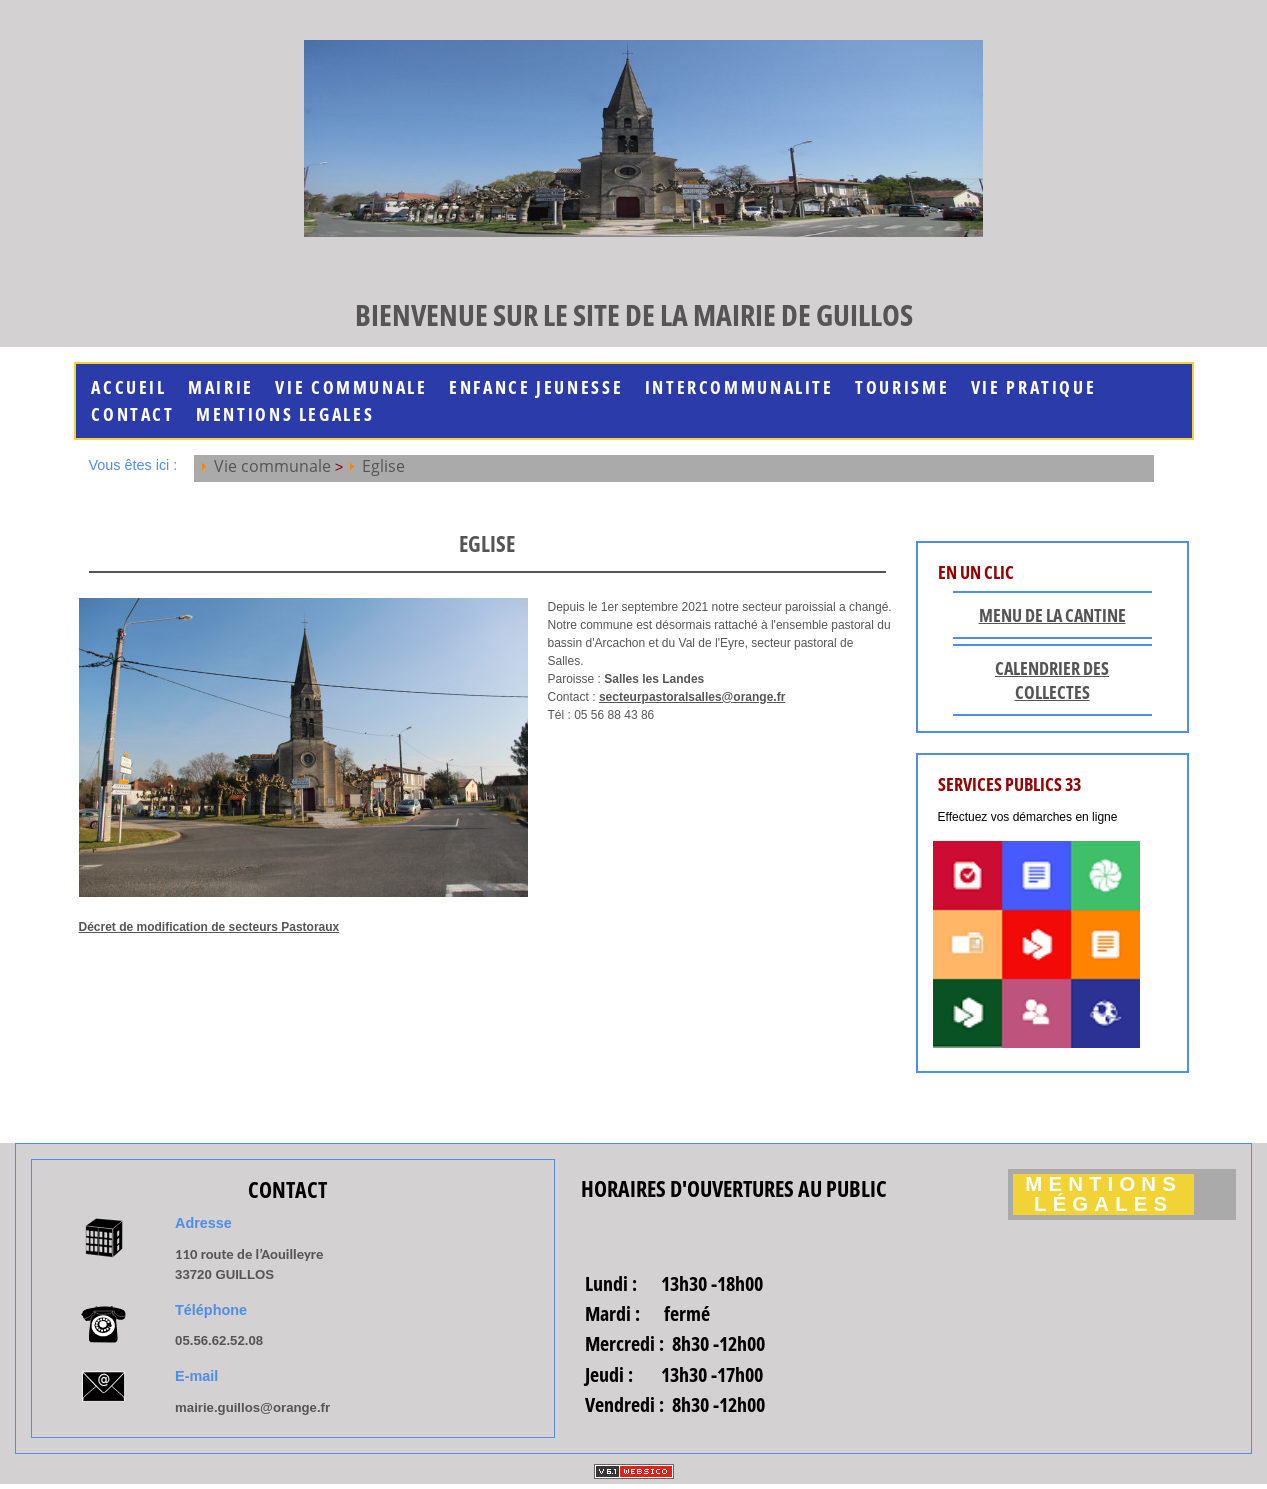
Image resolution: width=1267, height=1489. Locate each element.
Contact (132, 414)
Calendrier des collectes (1052, 680)
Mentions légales (1103, 1194)
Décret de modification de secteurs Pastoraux (209, 927)
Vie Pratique (1034, 387)
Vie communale (351, 387)
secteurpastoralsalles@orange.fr (692, 697)
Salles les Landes (654, 679)
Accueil (128, 387)
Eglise (383, 466)
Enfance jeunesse (536, 387)
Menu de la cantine (1052, 615)
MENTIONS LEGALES (285, 414)
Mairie (221, 387)
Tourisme (902, 387)
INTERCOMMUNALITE (739, 387)
